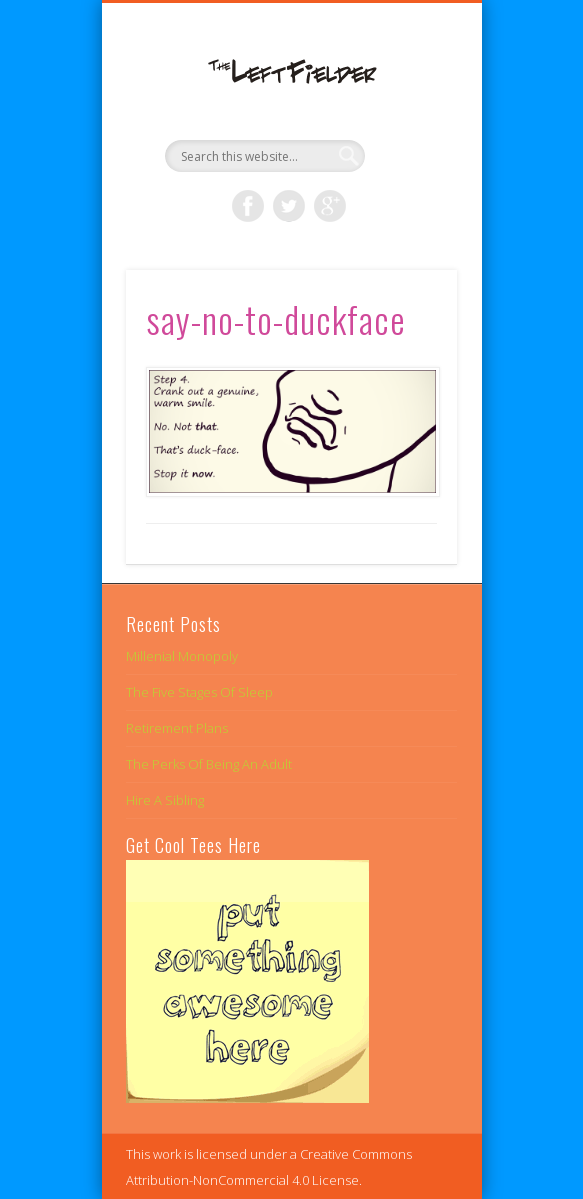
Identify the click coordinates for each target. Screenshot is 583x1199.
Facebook (248, 206)
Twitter (289, 206)
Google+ (330, 206)
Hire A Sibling (165, 800)
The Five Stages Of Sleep (199, 692)
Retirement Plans (177, 728)
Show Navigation (408, 179)
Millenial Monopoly (182, 656)
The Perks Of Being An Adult (209, 764)
